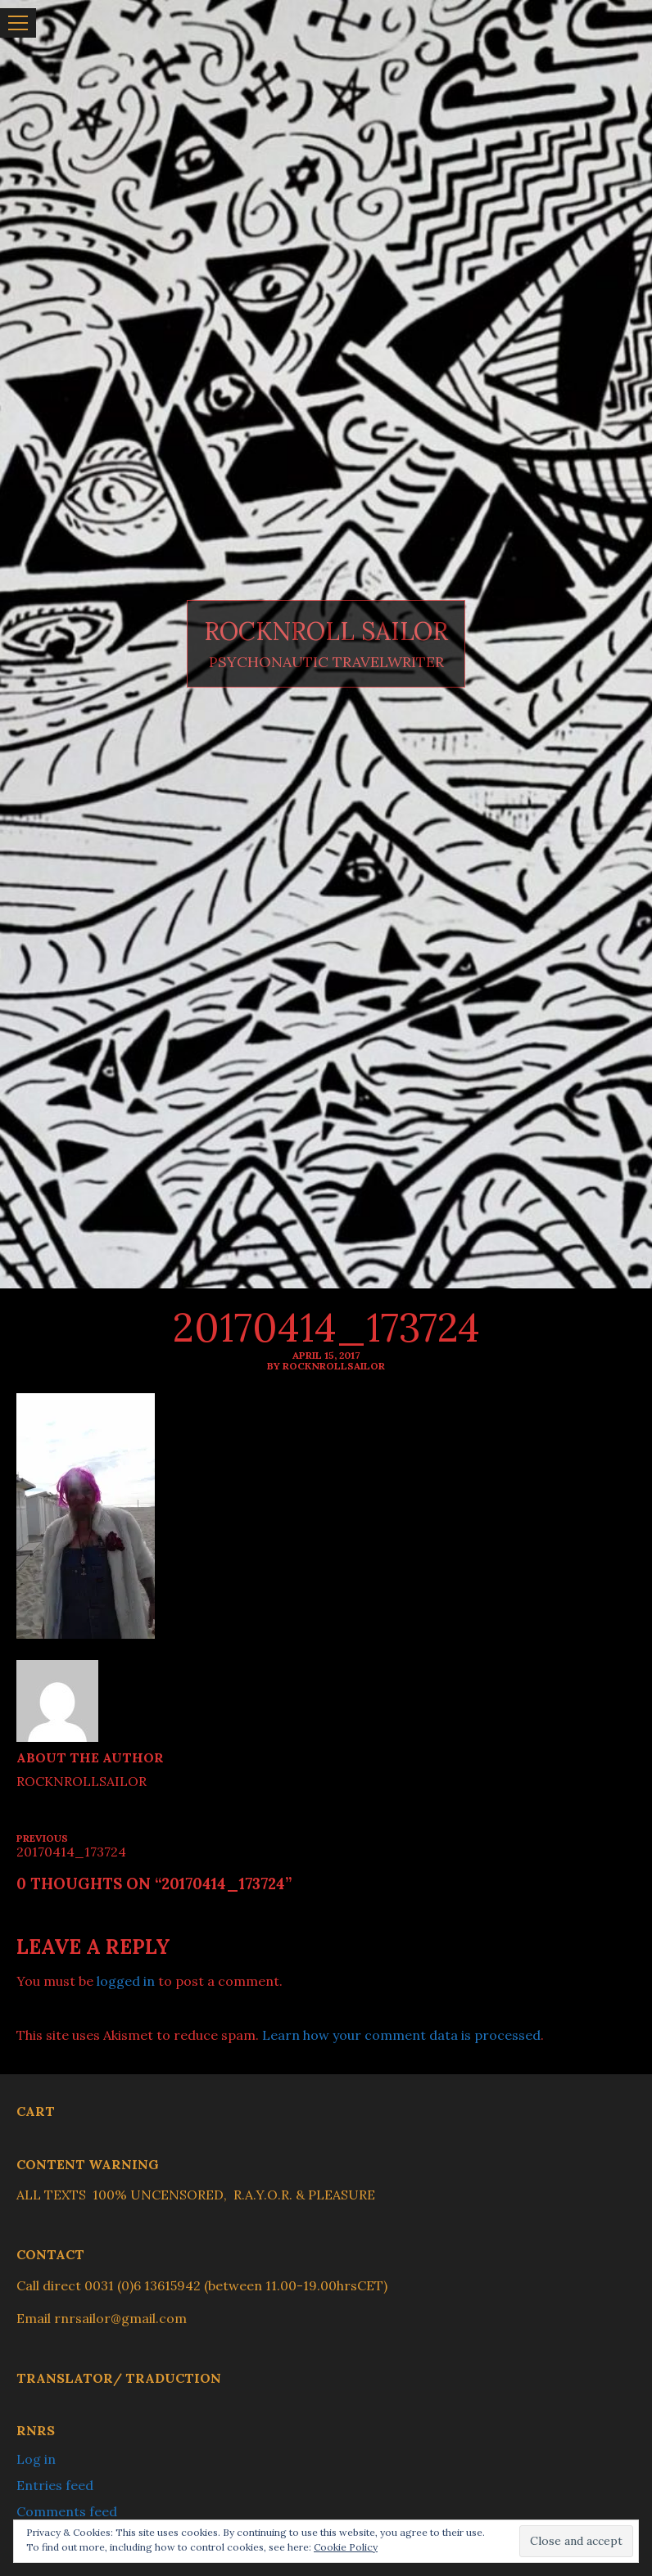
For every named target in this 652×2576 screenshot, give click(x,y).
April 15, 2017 (326, 1355)
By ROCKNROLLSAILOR (326, 1366)
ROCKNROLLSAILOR (81, 1781)
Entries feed (54, 2485)
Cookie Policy (346, 2547)
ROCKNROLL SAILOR (326, 631)
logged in (126, 1981)
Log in (36, 2459)
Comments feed (66, 2511)
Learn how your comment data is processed (401, 2035)
